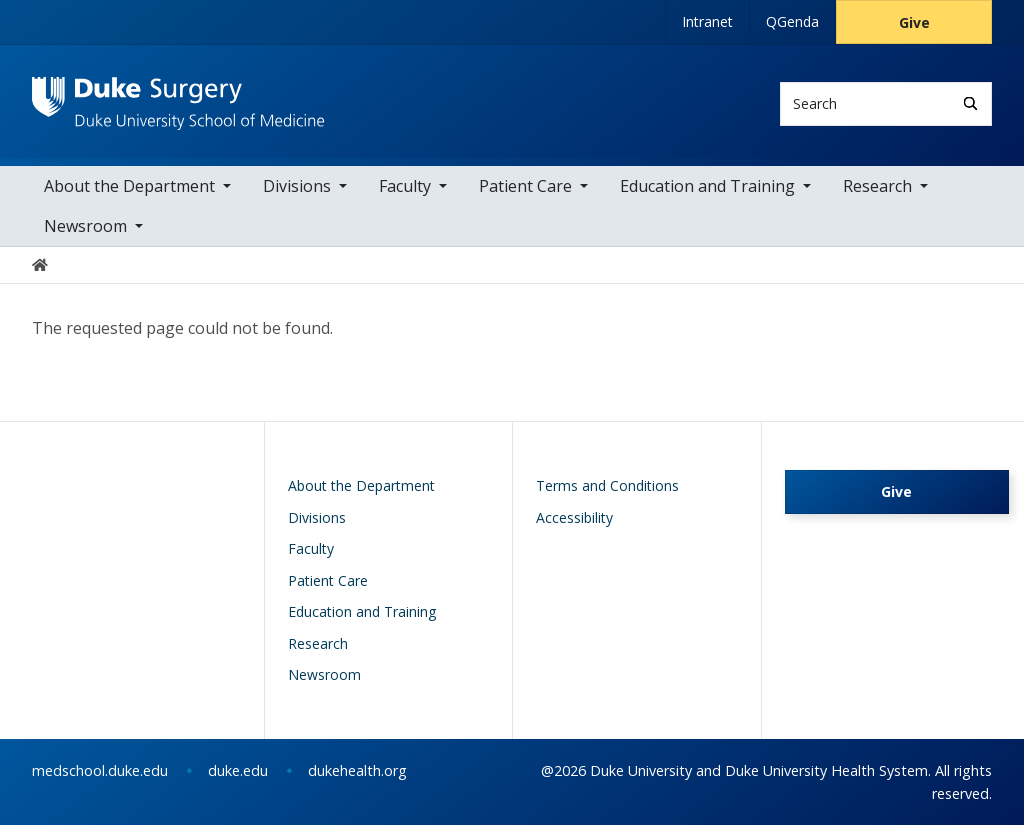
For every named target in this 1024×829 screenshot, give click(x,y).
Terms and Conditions (607, 490)
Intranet (707, 21)
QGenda (792, 21)
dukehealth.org (357, 774)
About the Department (129, 190)
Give (914, 22)
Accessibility (574, 521)
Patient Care (525, 190)
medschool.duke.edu (100, 774)
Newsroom (85, 230)
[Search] (970, 103)
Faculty (405, 190)
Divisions (297, 190)
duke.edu (238, 774)
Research (877, 190)
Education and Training (707, 190)
